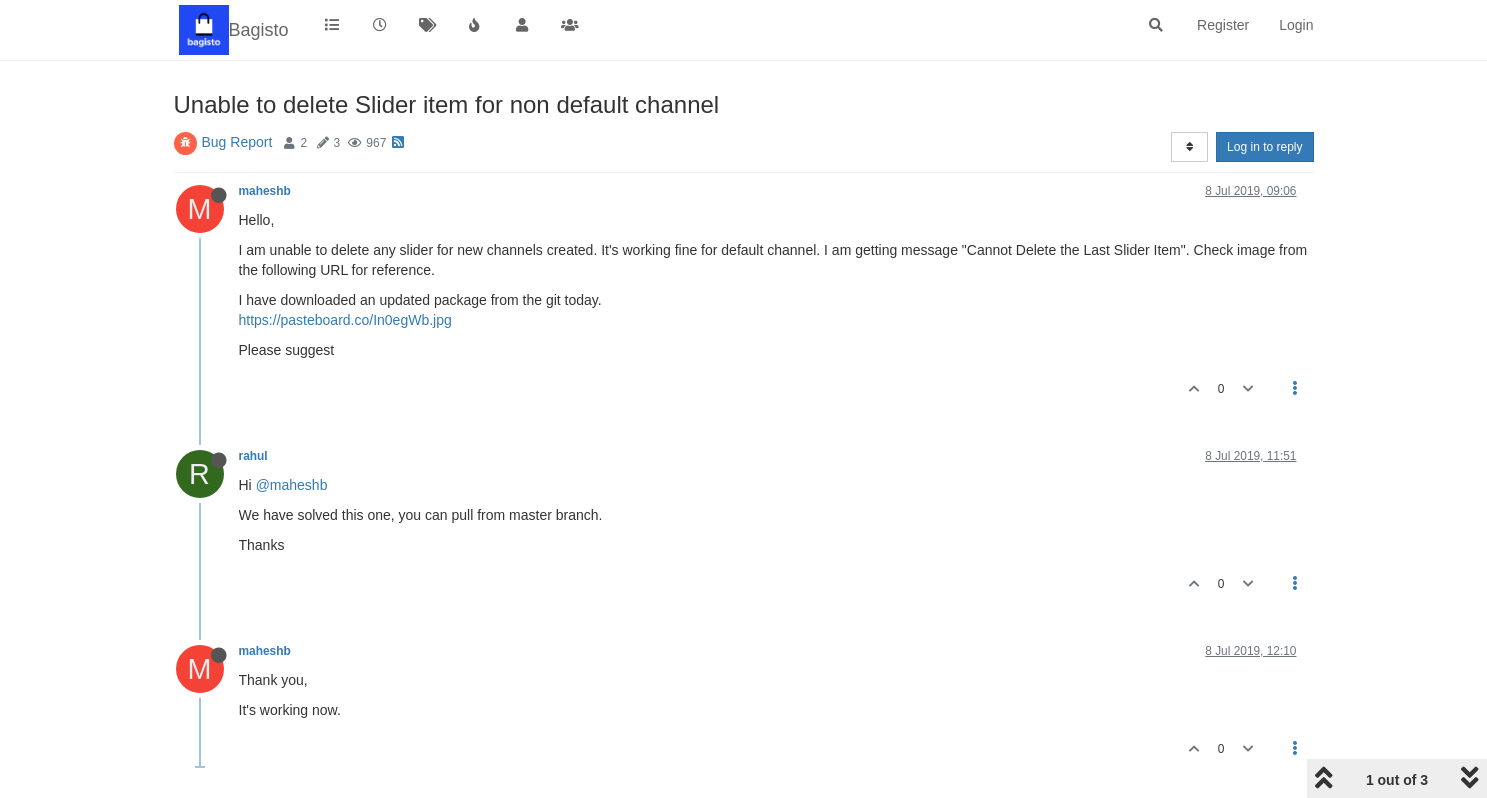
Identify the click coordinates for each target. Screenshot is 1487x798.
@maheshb (292, 485)
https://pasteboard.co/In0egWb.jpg (345, 320)
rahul (253, 456)
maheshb (265, 191)
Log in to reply (1264, 147)
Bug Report (237, 142)
